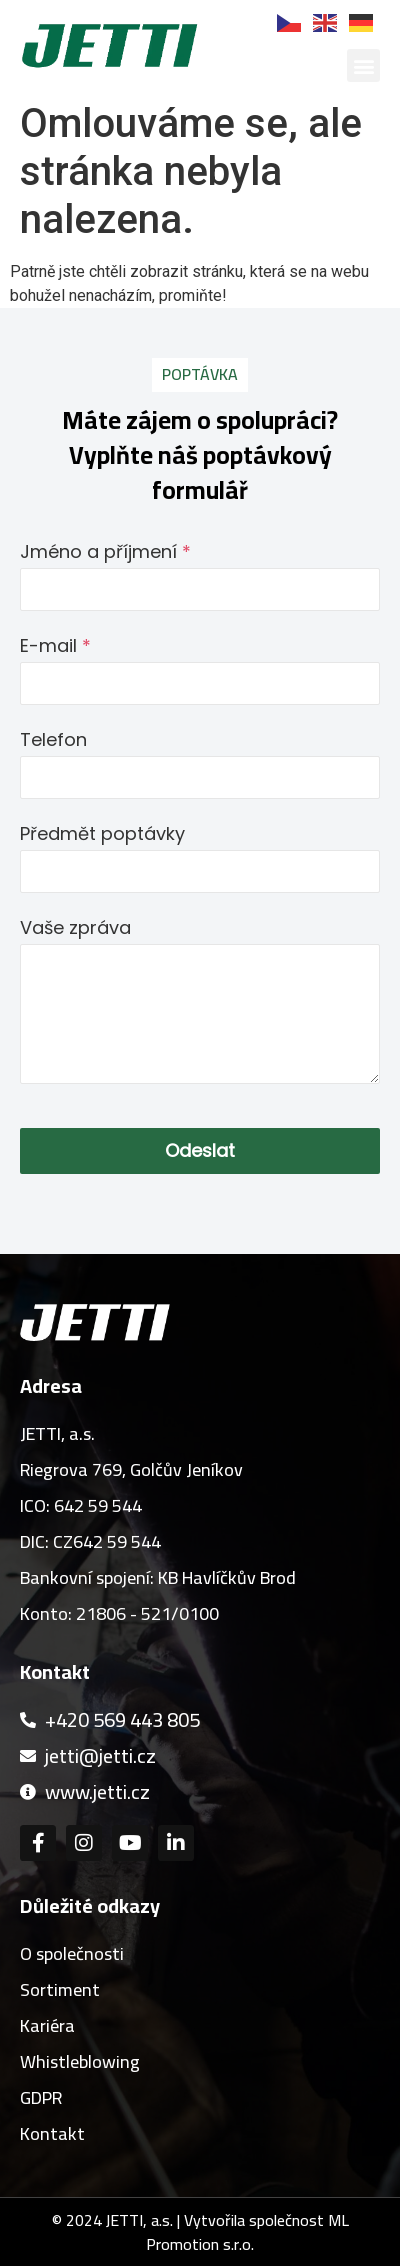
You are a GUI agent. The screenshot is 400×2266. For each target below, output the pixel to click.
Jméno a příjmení (105, 551)
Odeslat (200, 1150)
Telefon (53, 739)
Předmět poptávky (102, 833)
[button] (363, 65)
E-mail (55, 645)
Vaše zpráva (75, 927)
